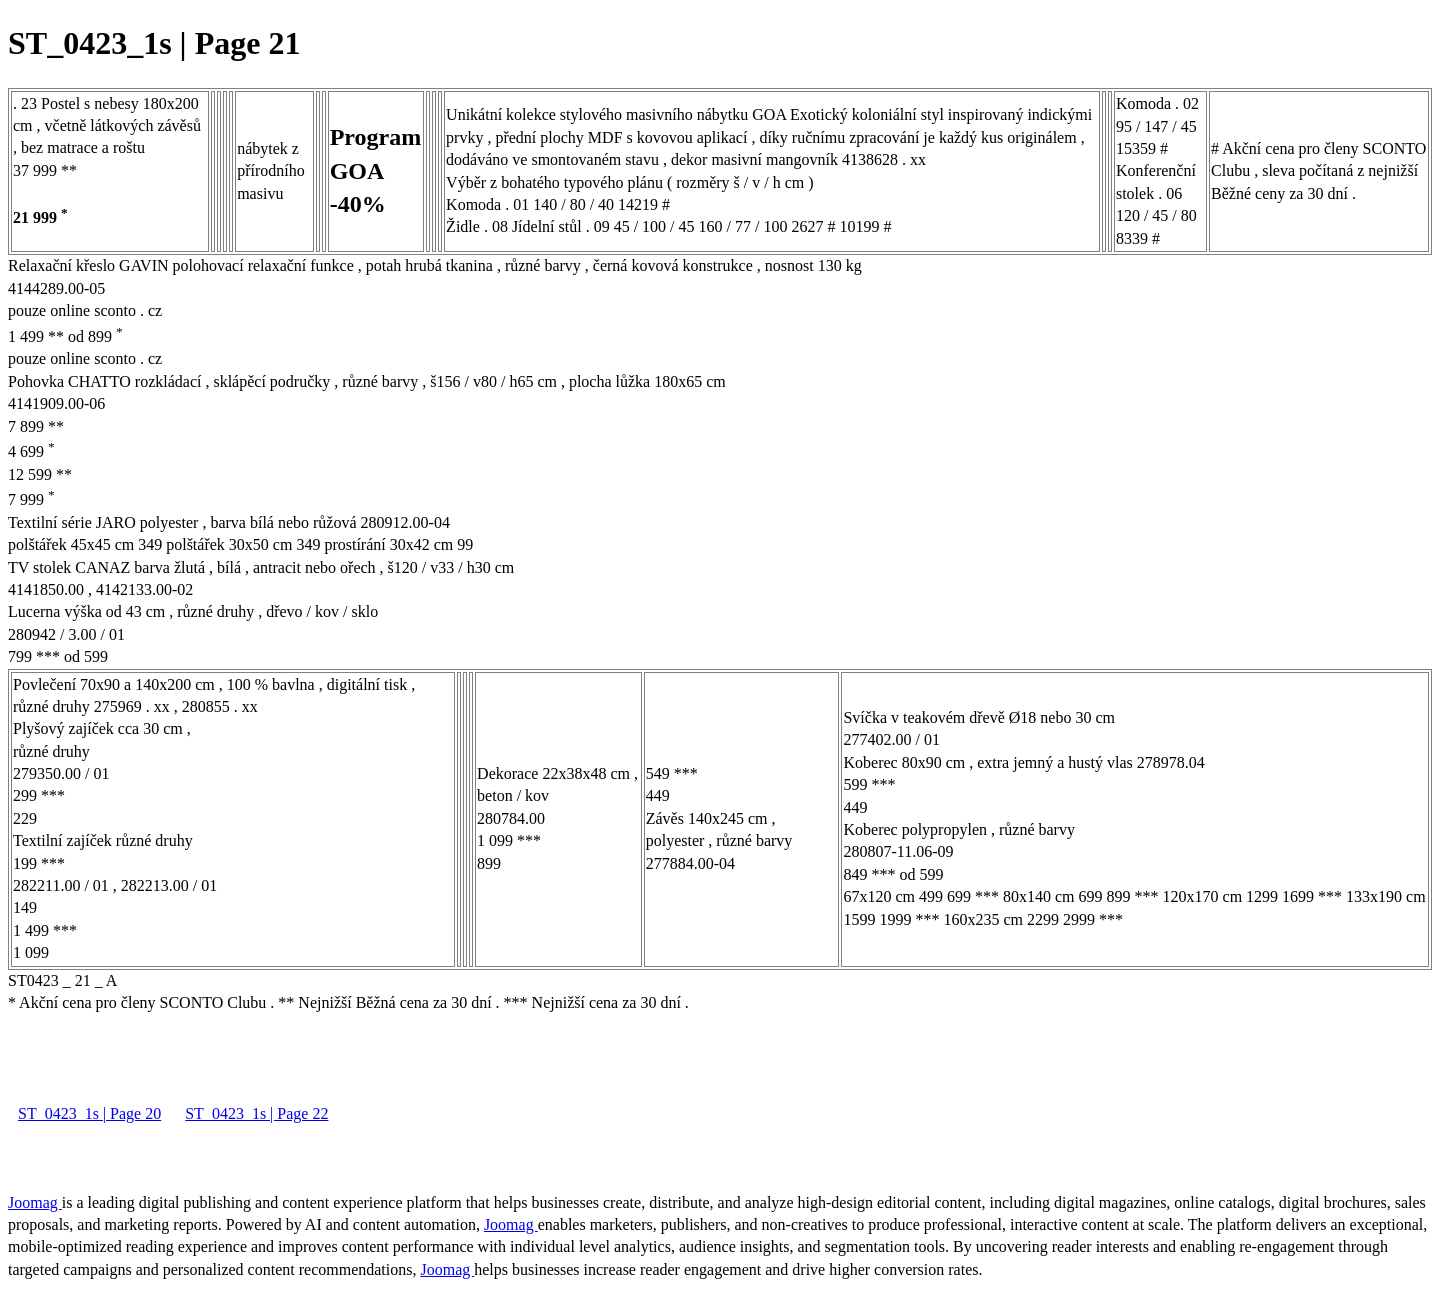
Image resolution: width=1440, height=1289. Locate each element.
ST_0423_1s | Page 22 (256, 1113)
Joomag (35, 1202)
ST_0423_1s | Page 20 (89, 1113)
